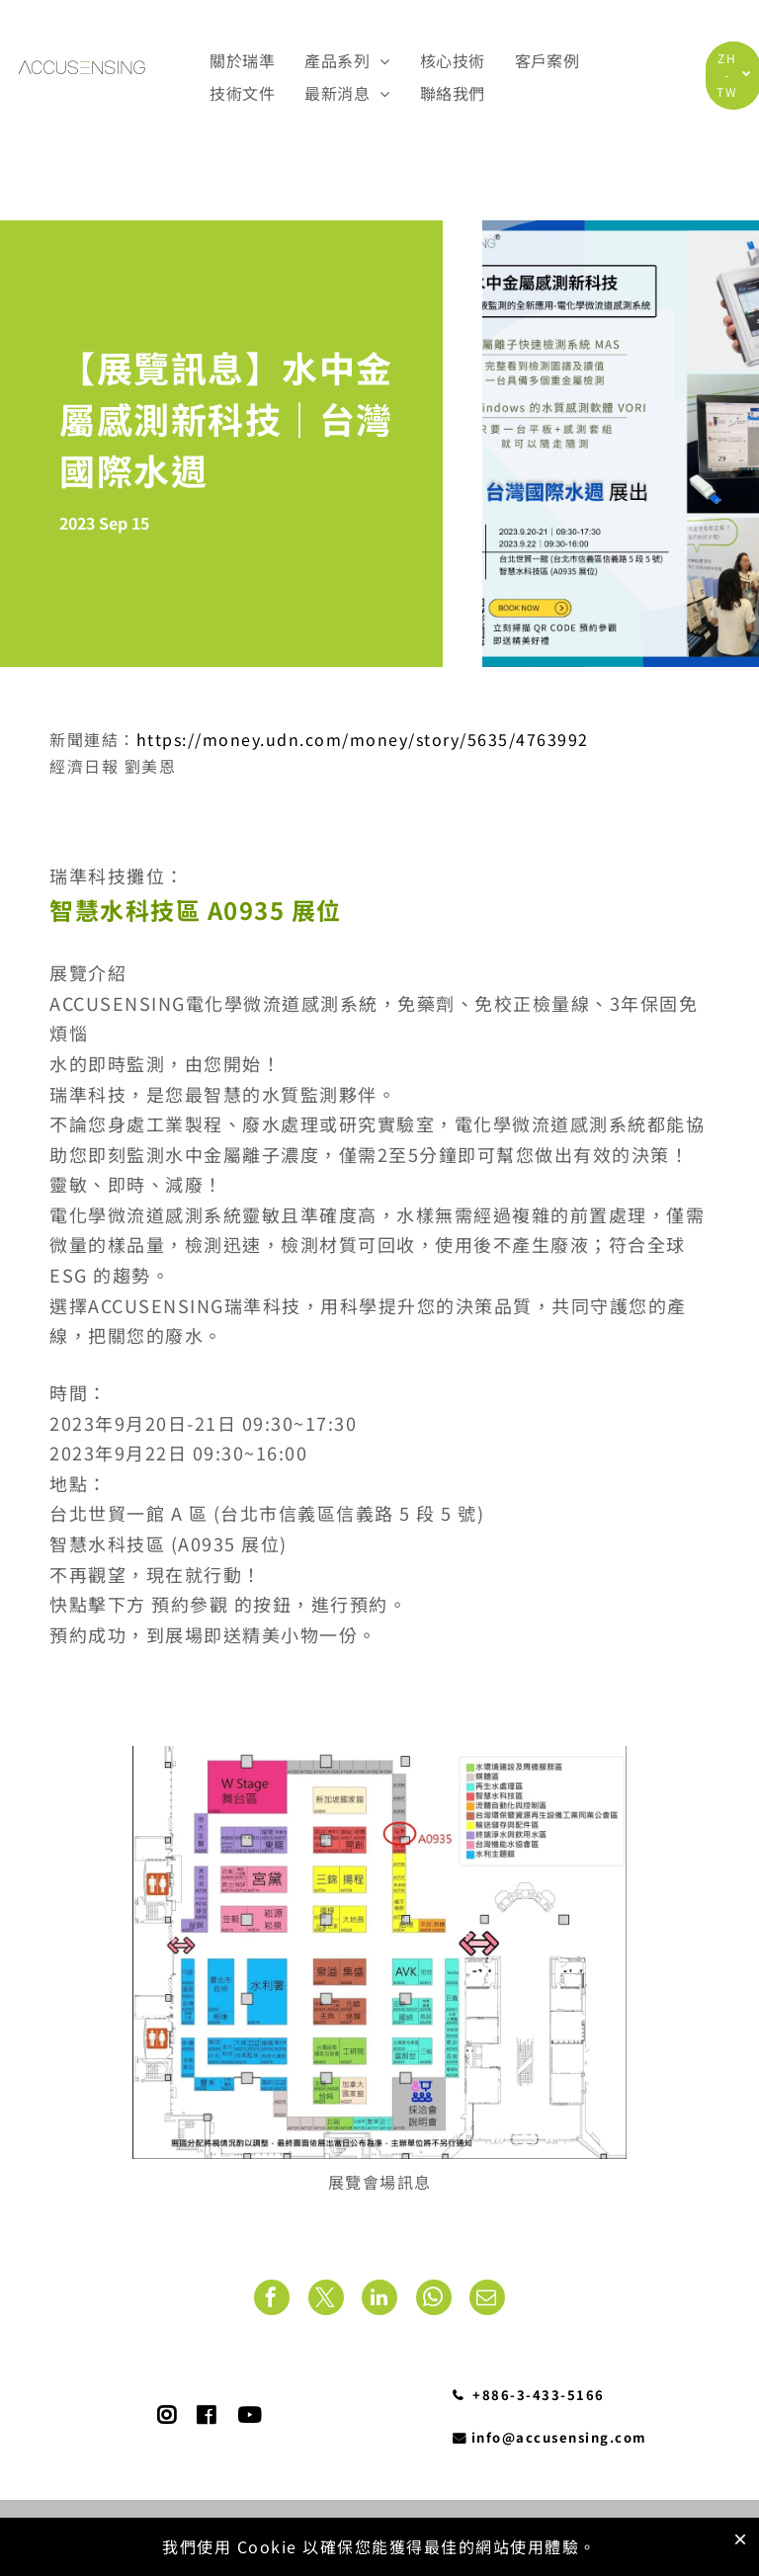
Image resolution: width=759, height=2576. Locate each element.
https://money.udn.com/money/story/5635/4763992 (362, 739)
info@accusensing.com (550, 2437)
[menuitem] (242, 59)
